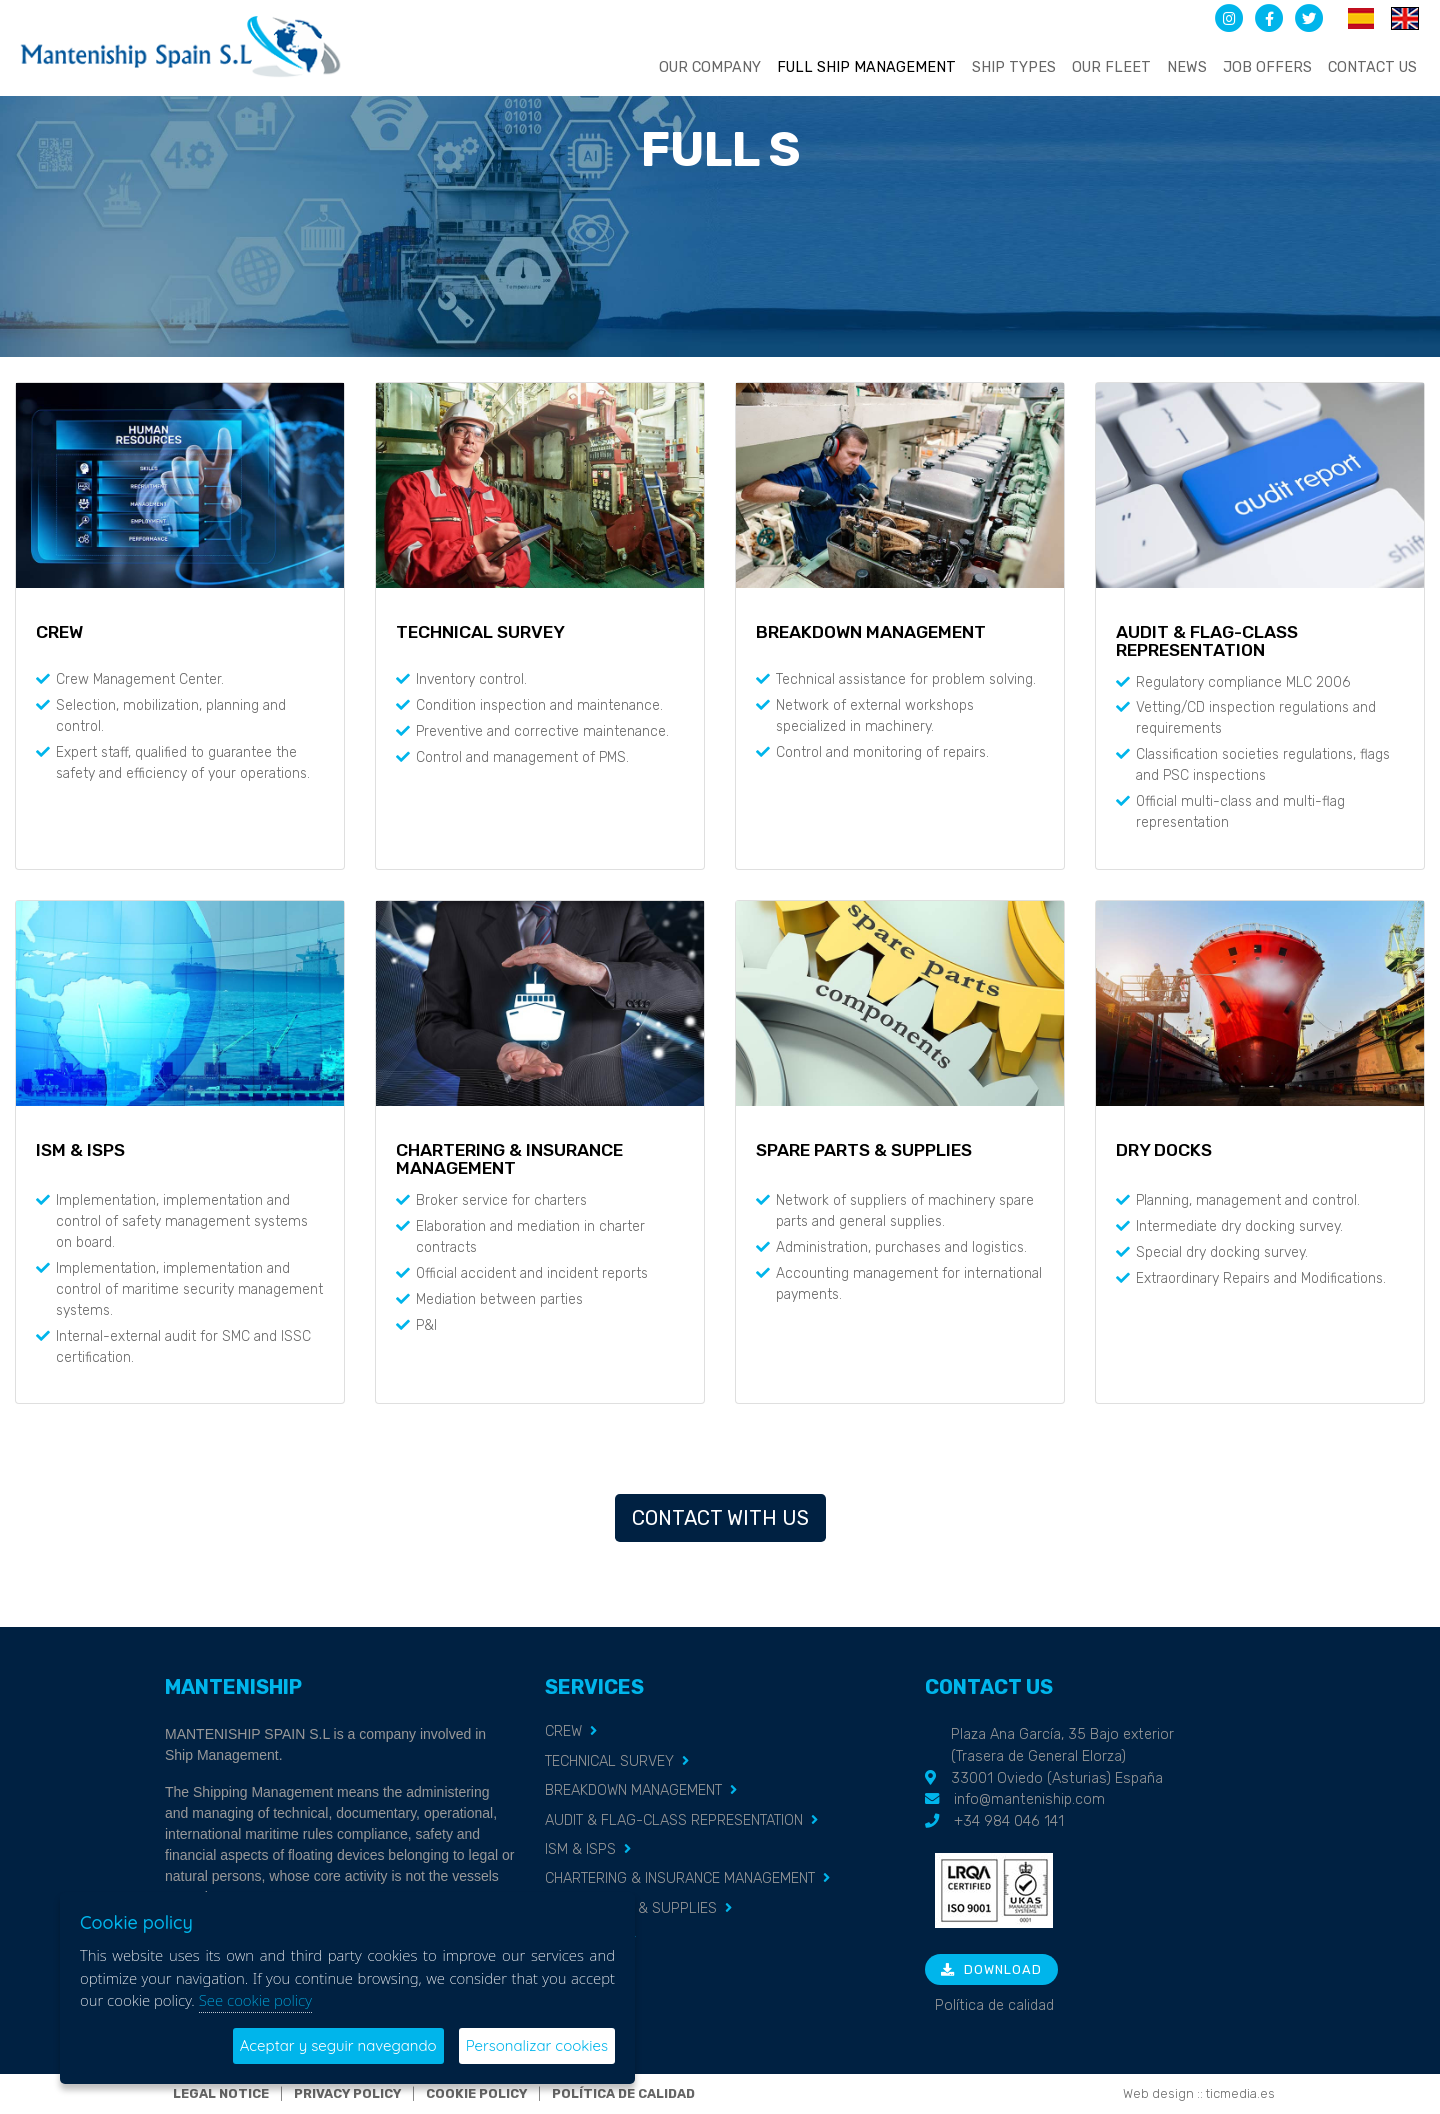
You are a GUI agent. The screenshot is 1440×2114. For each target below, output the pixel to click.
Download (991, 1969)
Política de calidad (994, 2005)
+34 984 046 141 (1009, 1821)
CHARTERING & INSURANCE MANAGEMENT (680, 1878)
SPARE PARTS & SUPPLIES (631, 1908)
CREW (563, 1731)
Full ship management (866, 67)
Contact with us (720, 1518)
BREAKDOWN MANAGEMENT (633, 1790)
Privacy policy (347, 2093)
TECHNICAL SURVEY (609, 1761)
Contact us (1372, 67)
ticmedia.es (1240, 2093)
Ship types (1014, 67)
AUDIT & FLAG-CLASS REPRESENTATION (674, 1820)
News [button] (1187, 67)
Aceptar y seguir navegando (338, 2045)
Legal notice (221, 2093)
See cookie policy (255, 2000)
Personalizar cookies (537, 2045)
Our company (710, 67)
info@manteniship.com (1029, 1799)
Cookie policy (476, 2093)
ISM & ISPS (580, 1849)
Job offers (1267, 67)
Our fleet (1111, 67)
